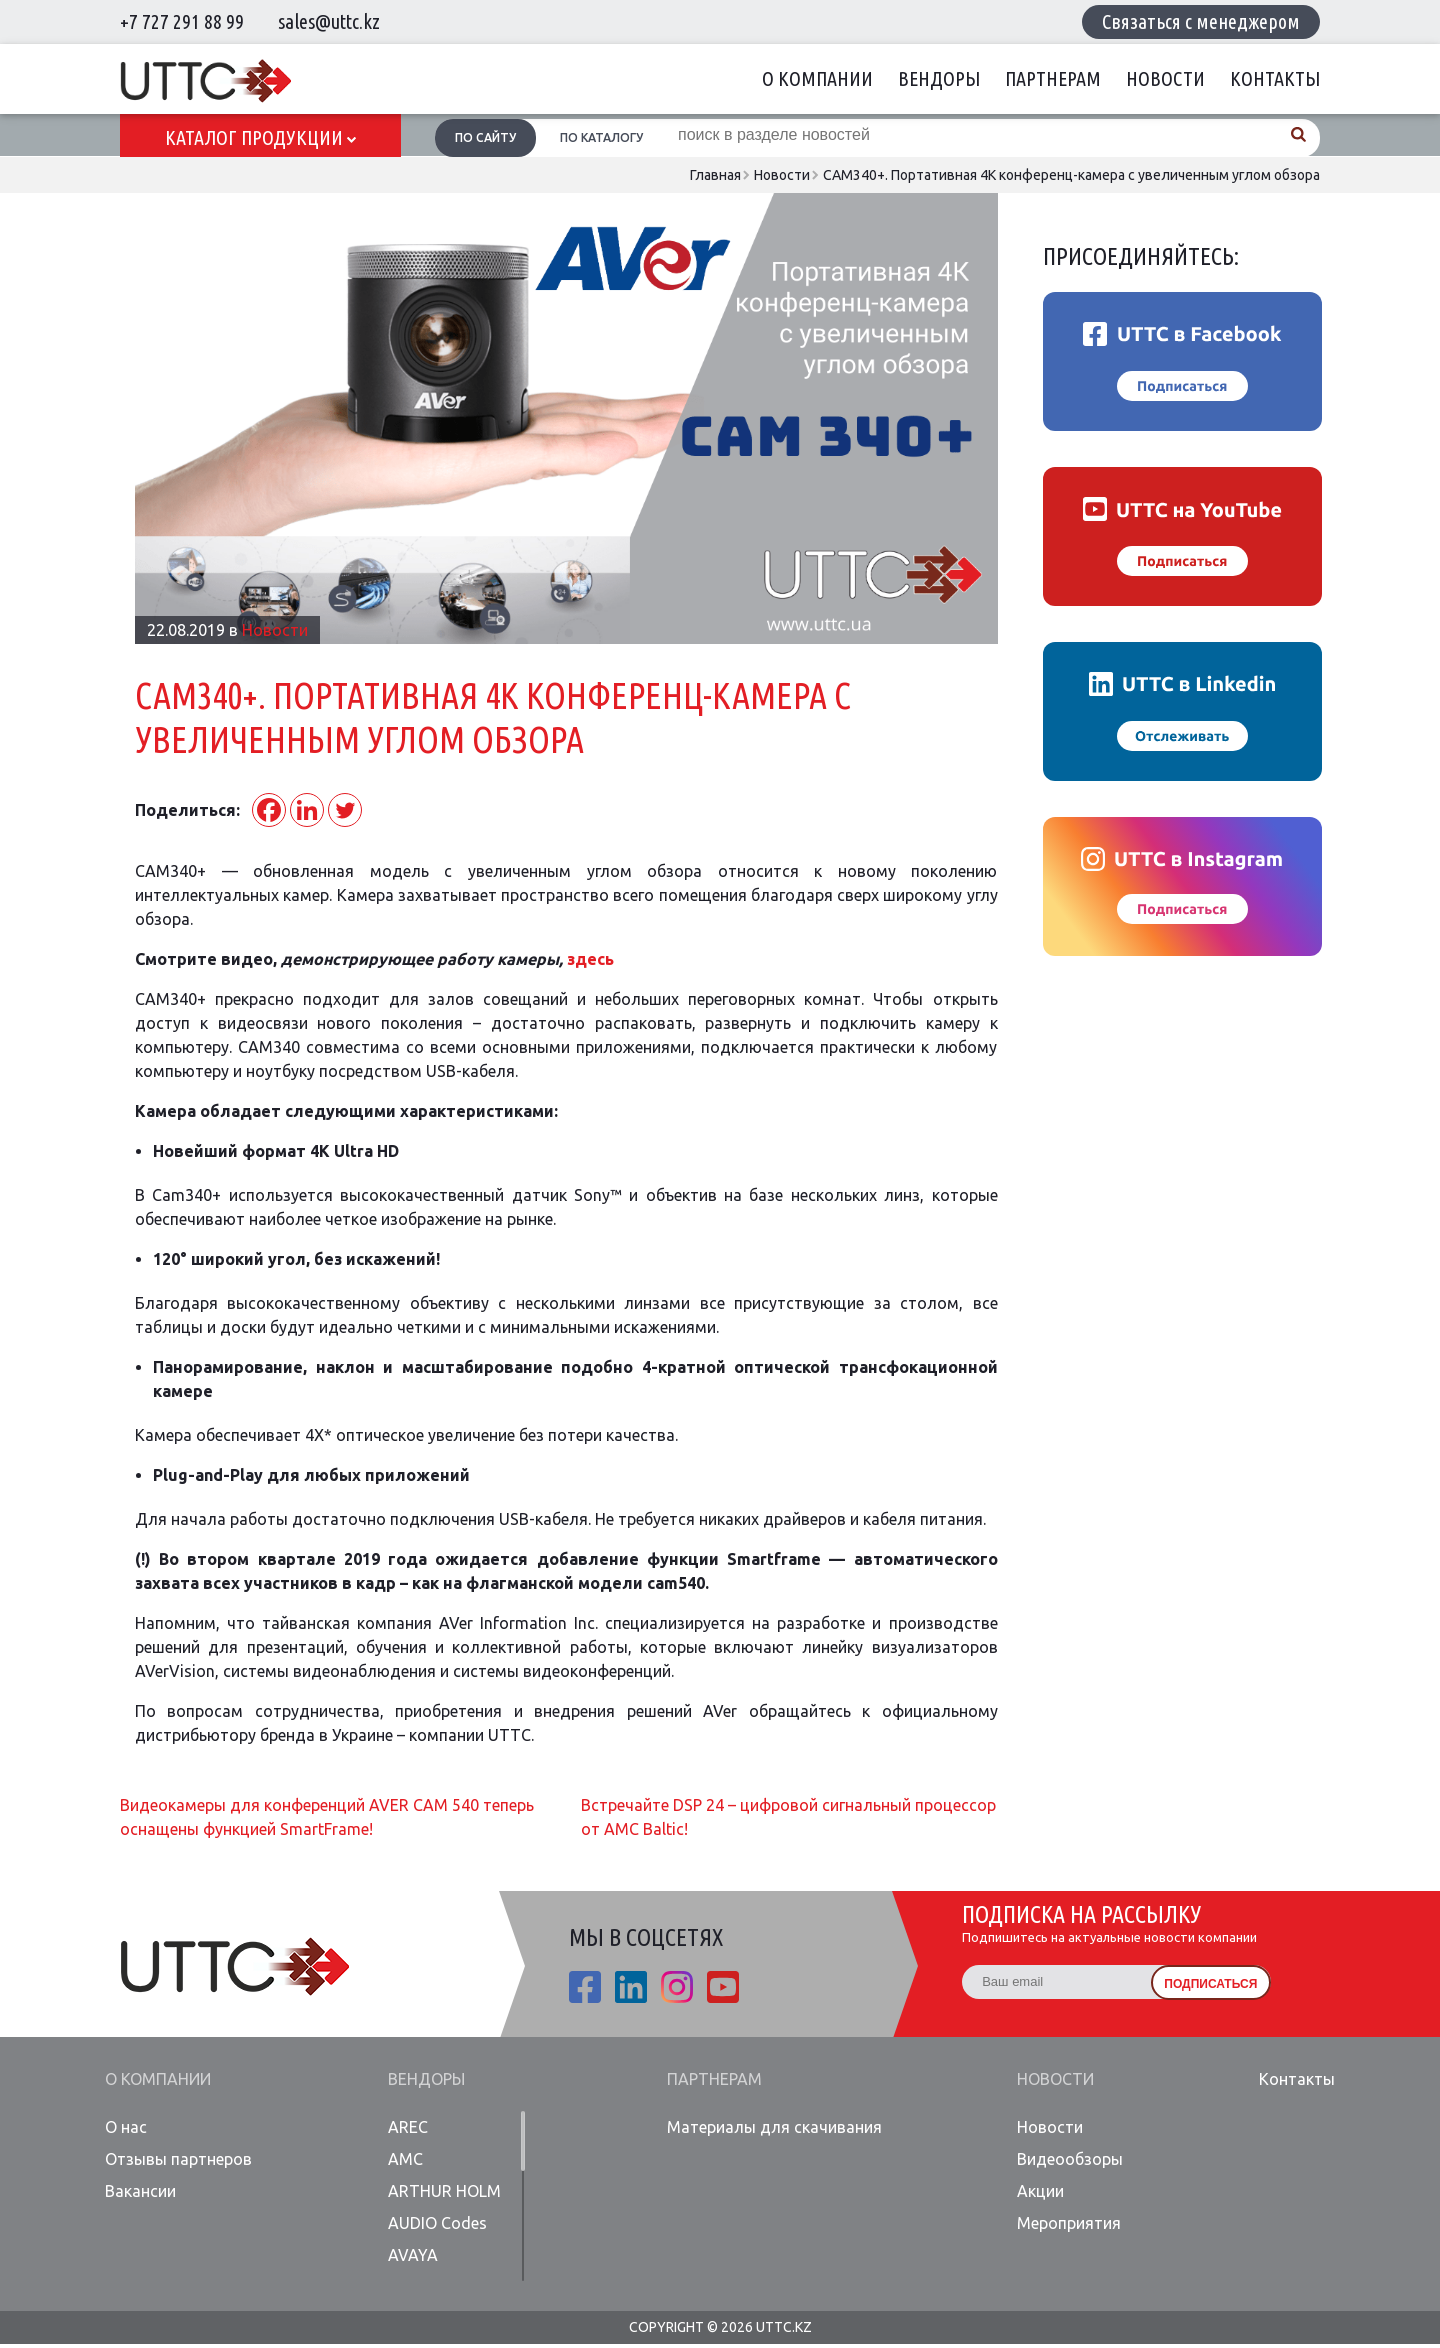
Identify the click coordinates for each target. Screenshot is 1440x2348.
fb (585, 1987)
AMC (405, 2159)
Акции (1040, 2191)
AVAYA (413, 2255)
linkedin (631, 1987)
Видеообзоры (1070, 2159)
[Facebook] (269, 810)
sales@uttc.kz (329, 21)
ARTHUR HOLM (444, 2191)
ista (677, 1987)
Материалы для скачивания (774, 2127)
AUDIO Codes (437, 2223)
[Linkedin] (307, 810)
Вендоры (939, 78)
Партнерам (1053, 78)
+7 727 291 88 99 (182, 21)
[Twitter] (345, 810)
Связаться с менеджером (1201, 21)
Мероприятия (1069, 2223)
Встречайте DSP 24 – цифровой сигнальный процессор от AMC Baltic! (788, 1817)
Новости (1165, 78)
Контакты (1275, 78)
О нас (126, 2127)
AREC (408, 2127)
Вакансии (140, 2191)
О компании (817, 78)
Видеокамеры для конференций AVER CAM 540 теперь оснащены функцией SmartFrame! (327, 1817)
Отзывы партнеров (178, 2159)
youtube (723, 1987)
